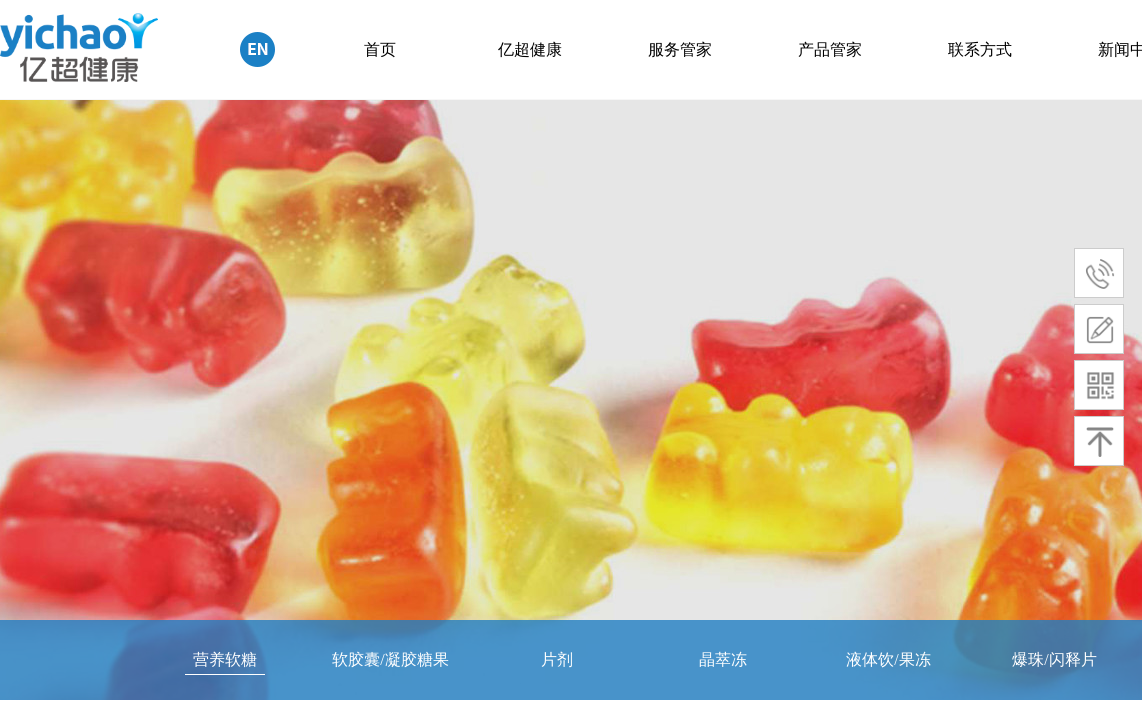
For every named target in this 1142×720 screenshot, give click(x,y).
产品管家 (830, 49)
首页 (380, 49)
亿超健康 (530, 49)
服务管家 (680, 49)
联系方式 (980, 49)
